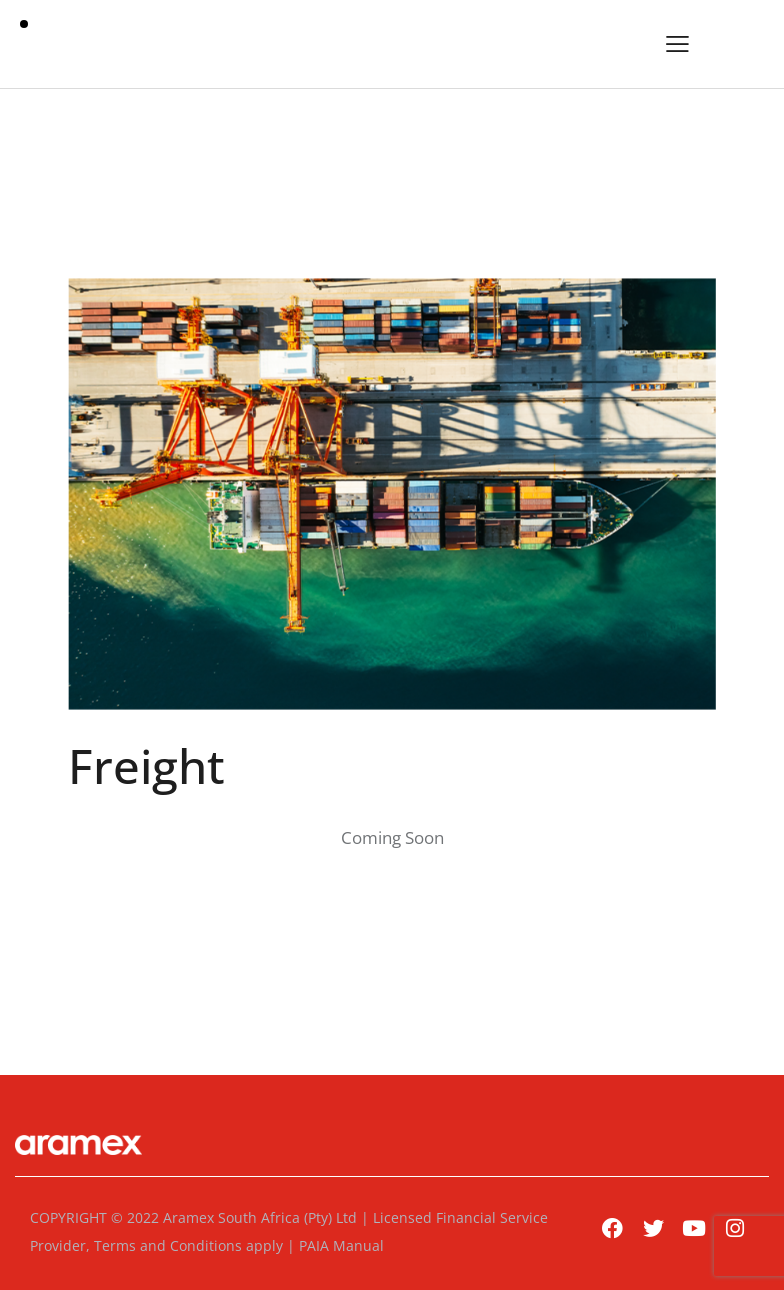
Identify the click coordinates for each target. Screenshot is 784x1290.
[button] (677, 44)
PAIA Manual (341, 1245)
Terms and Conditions (168, 1245)
